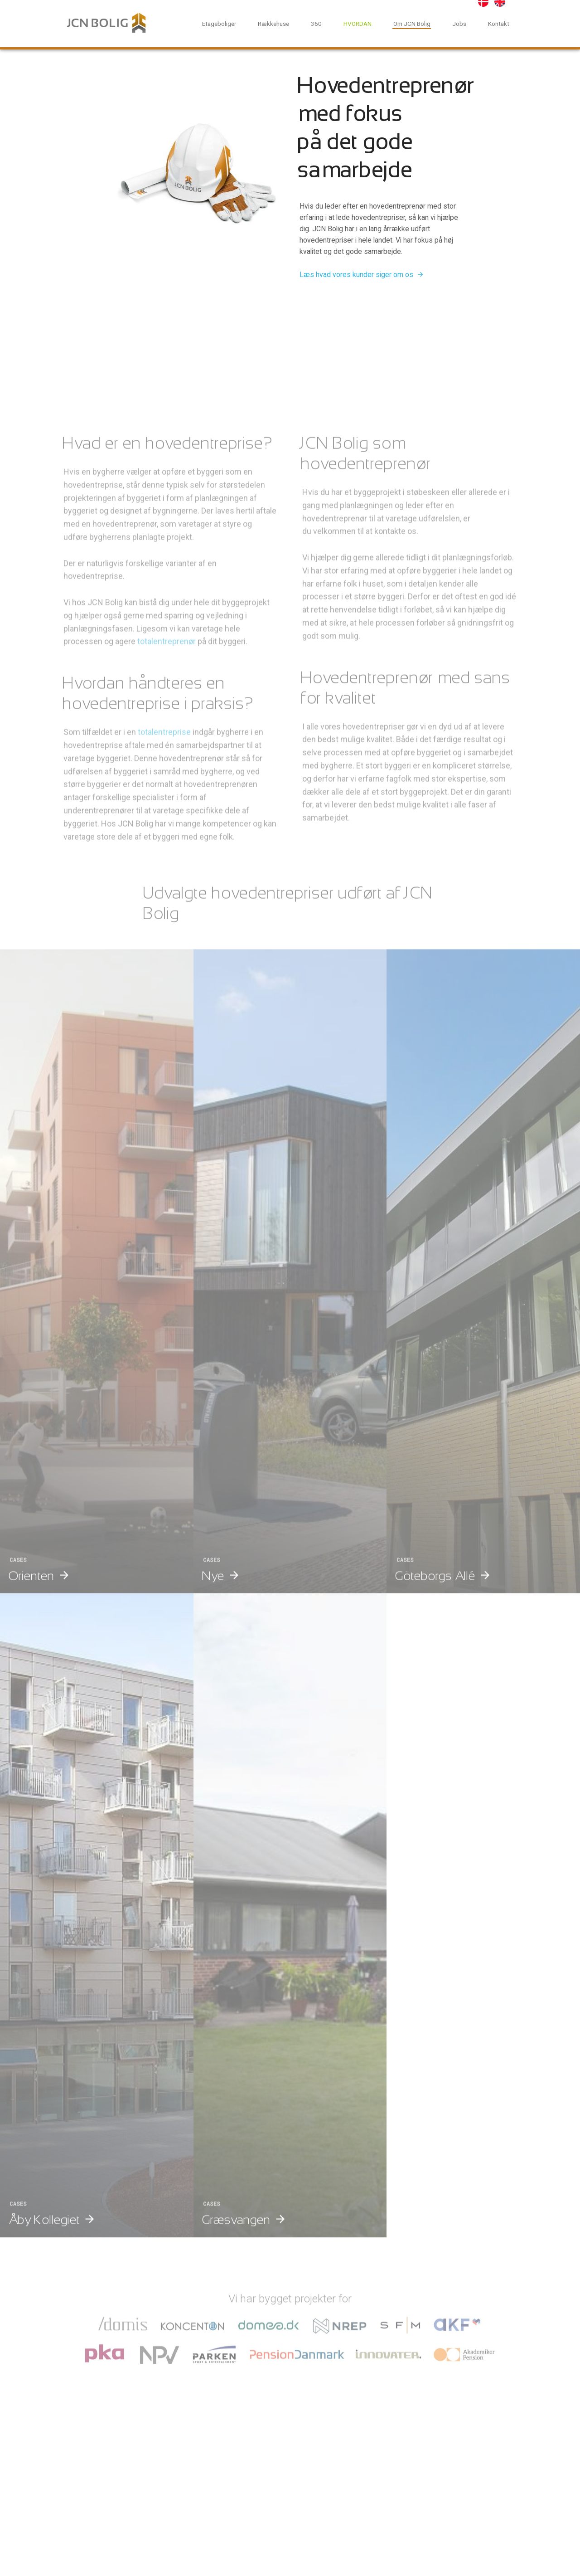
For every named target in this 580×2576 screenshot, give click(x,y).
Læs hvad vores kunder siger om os (356, 274)
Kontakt (498, 23)
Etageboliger (219, 23)
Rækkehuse (273, 23)
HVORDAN (357, 23)
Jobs (459, 23)
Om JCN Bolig (411, 23)
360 (316, 23)
